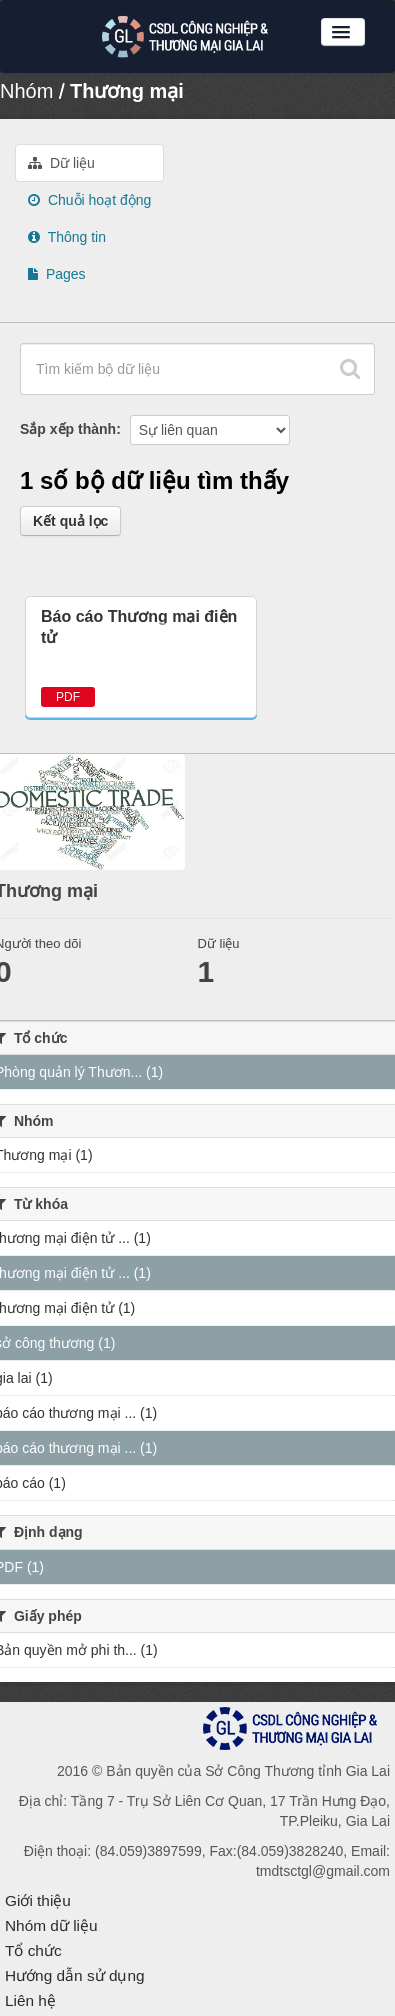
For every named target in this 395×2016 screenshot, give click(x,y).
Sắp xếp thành (68, 429)
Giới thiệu (38, 1900)
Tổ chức (33, 1950)
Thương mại (127, 91)
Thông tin (67, 237)
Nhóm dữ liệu (51, 1925)
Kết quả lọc (70, 521)
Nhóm (26, 91)
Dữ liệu (61, 163)
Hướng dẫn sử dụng (75, 1975)
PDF (68, 697)
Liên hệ (30, 2000)
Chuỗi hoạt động (89, 200)
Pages (57, 274)
